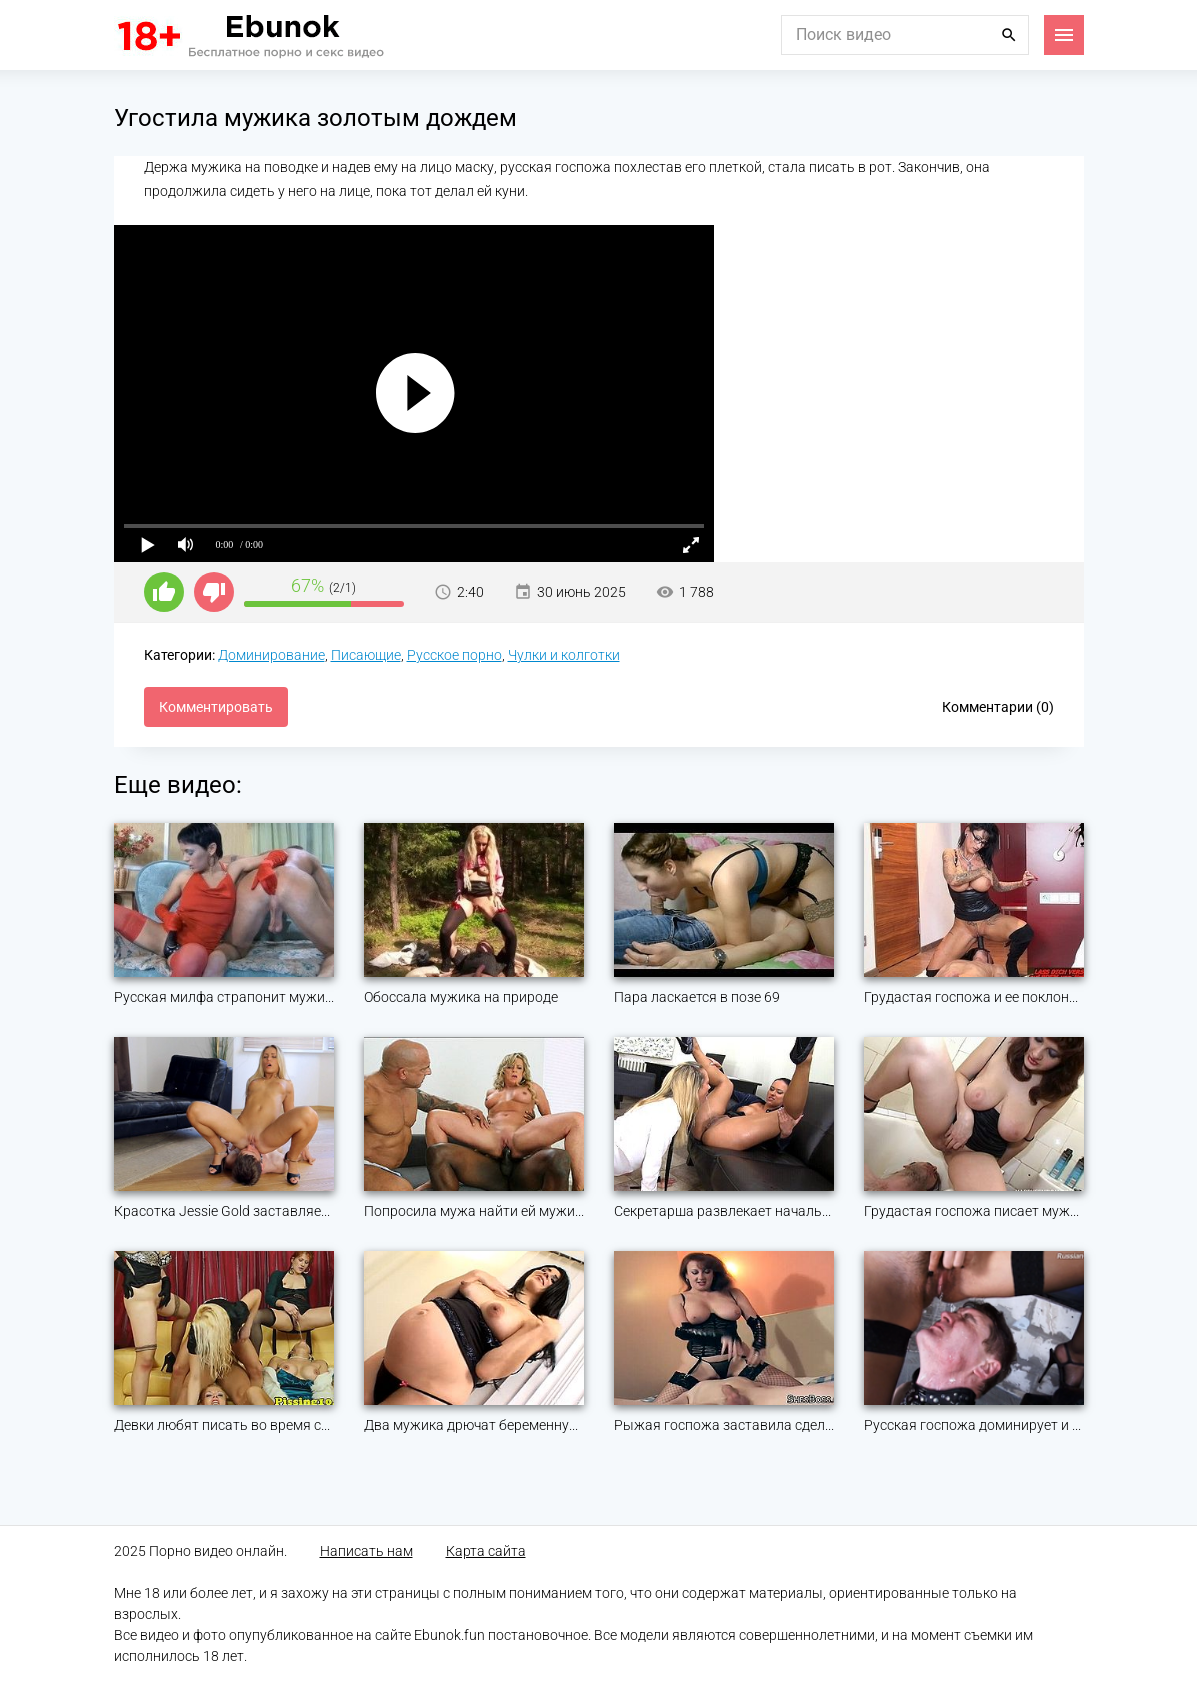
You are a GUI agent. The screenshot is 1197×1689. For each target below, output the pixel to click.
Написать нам (366, 1551)
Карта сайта (486, 1551)
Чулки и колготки (564, 655)
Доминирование (271, 655)
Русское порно (454, 655)
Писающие (366, 655)
